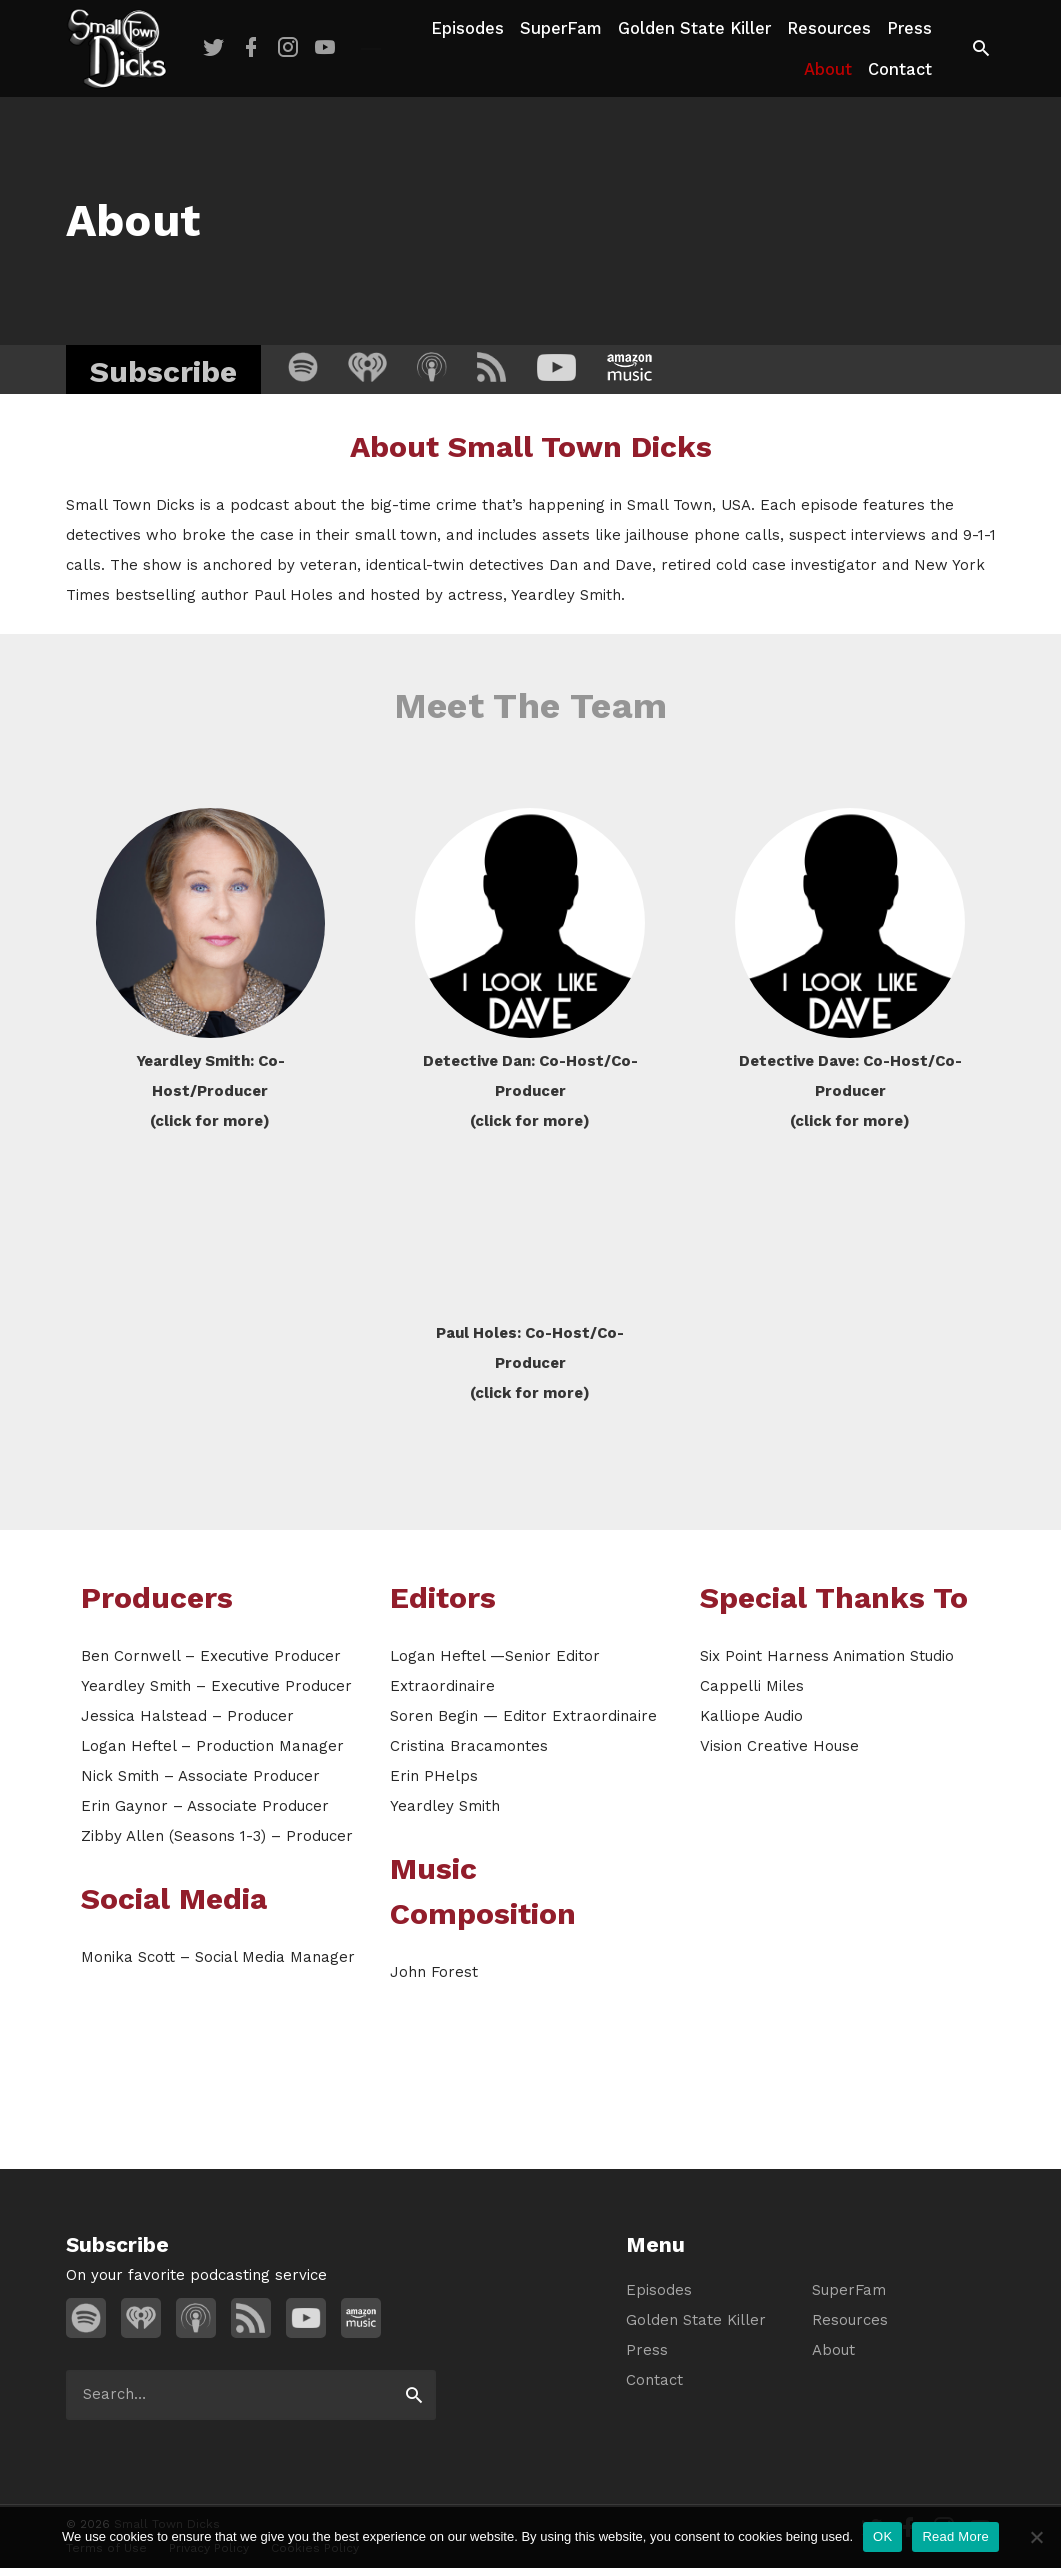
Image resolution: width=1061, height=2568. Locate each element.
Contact (900, 69)
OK (882, 2536)
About (828, 69)
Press (909, 28)
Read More (955, 2536)
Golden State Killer (694, 28)
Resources (829, 28)
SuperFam (561, 28)
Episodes (467, 28)
